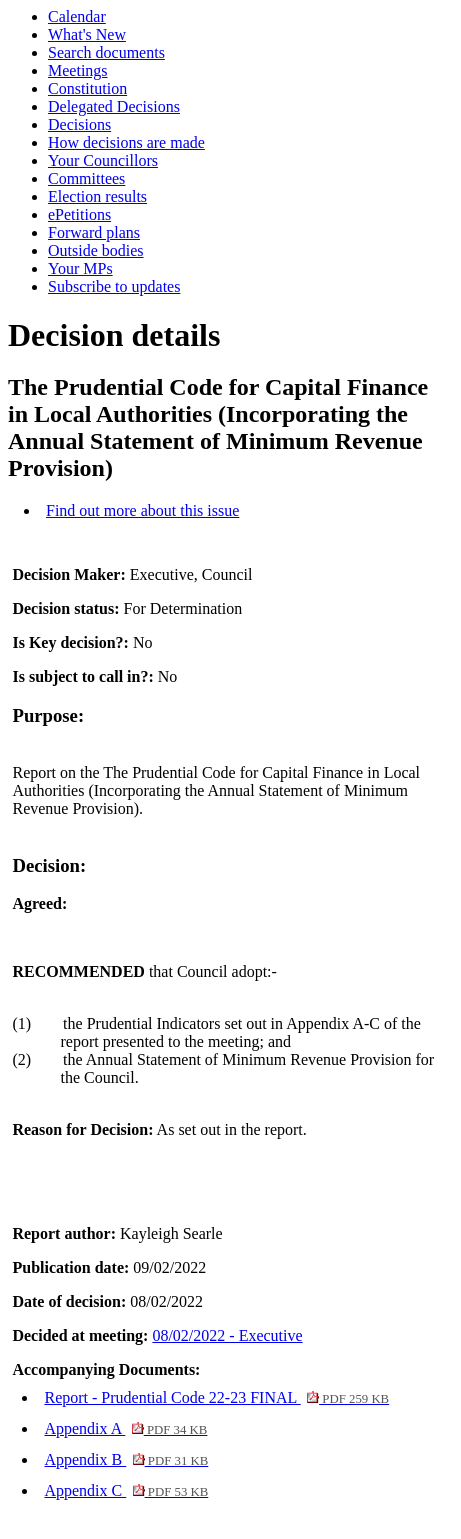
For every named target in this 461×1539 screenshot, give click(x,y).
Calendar (77, 16)
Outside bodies (96, 250)
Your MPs (80, 268)
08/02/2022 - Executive (227, 1335)
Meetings (78, 70)
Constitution (87, 88)
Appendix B (126, 1459)
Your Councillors (103, 160)
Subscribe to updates (114, 286)
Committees (86, 178)
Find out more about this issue (142, 510)
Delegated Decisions (114, 106)
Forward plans (94, 232)
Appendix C (126, 1490)
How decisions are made (126, 142)
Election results (97, 196)
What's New (87, 34)
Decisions (79, 124)
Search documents (106, 52)
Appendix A (125, 1428)
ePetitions (79, 214)
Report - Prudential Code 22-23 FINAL (216, 1397)
